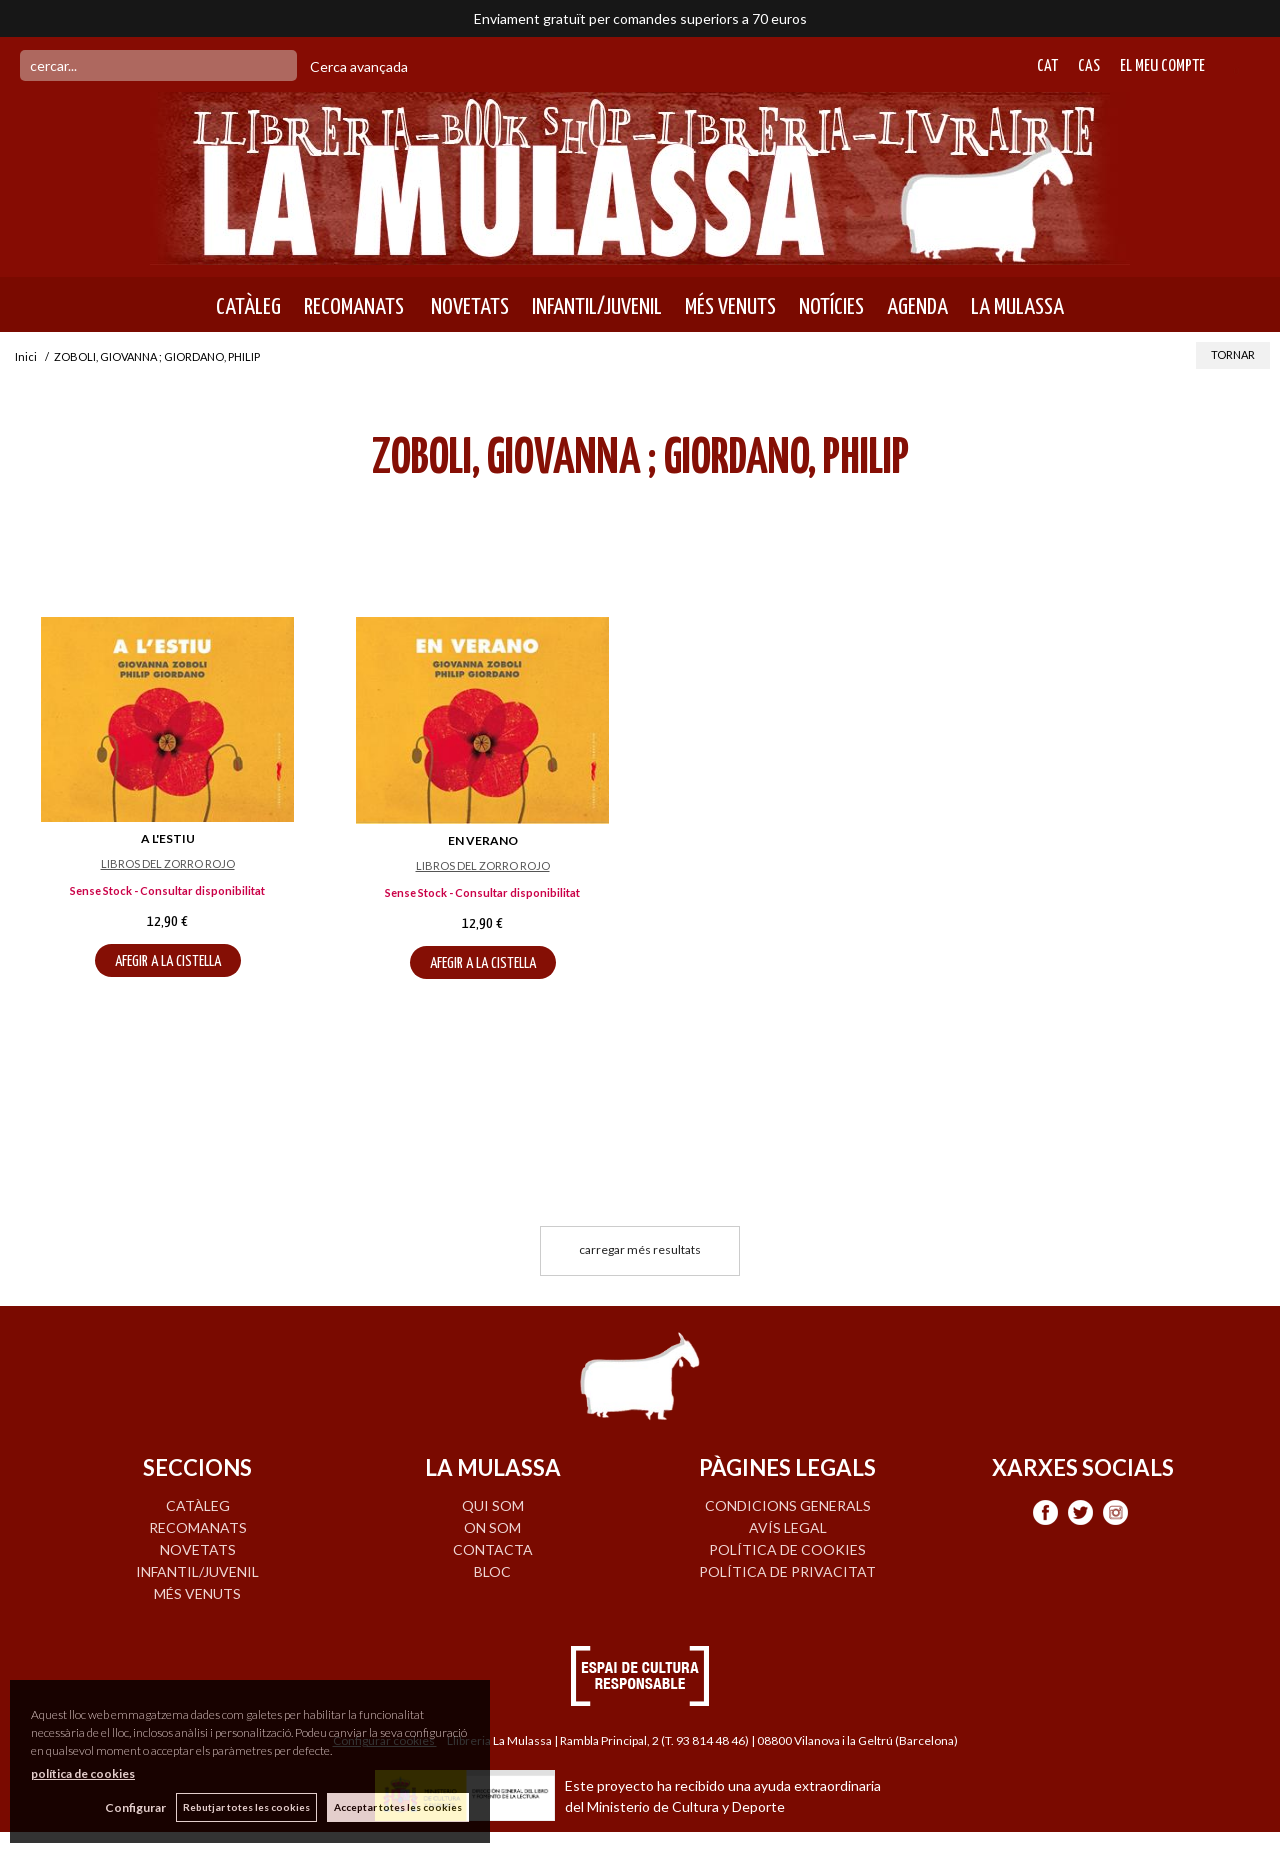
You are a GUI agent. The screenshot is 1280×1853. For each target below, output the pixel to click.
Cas (1089, 66)
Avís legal (788, 1527)
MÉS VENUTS (730, 307)
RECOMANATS (354, 307)
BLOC (492, 1571)
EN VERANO (483, 840)
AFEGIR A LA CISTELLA (168, 961)
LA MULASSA (1017, 307)
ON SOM (492, 1527)
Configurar (135, 1807)
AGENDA (917, 307)
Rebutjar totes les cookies (246, 1807)
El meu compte (1162, 66)
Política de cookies (787, 1549)
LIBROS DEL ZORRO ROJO (168, 863)
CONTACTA (493, 1549)
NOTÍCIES (831, 307)
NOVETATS (468, 307)
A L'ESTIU (168, 838)
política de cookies (83, 1773)
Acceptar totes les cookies (398, 1807)
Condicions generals (788, 1505)
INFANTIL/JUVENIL (597, 307)
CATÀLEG (248, 307)
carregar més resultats (640, 1249)
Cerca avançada (359, 66)
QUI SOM (493, 1505)
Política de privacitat (787, 1571)
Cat (1047, 66)
